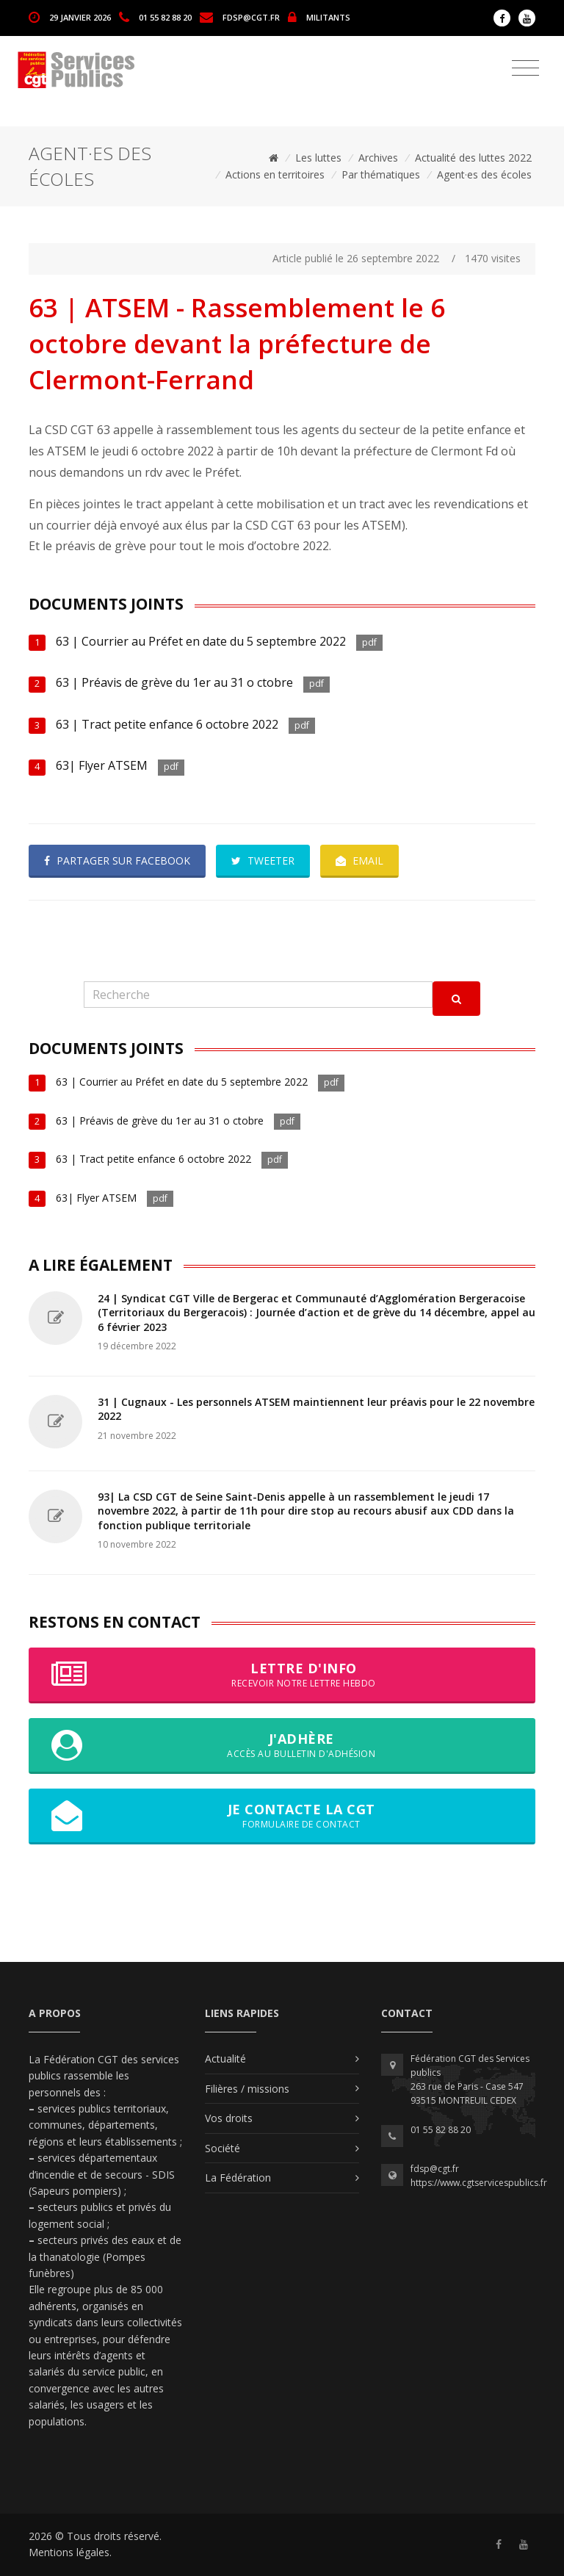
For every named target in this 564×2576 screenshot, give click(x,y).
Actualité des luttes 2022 (473, 158)
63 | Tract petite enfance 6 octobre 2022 (167, 724)
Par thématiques (380, 174)
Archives (378, 158)
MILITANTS (328, 16)
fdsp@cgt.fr (251, 16)
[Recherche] (258, 995)
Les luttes (318, 158)
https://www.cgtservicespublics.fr (479, 2182)
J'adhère (282, 1745)
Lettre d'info (282, 1674)
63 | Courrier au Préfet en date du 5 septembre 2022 (201, 641)
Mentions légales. (70, 2552)
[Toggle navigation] (525, 68)
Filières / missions (247, 2089)
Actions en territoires (275, 174)
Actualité (225, 2059)
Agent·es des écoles (484, 174)
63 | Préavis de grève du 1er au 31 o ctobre (174, 682)
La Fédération (238, 2177)
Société (222, 2148)
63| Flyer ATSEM (103, 765)
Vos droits (229, 2118)
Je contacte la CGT (282, 1815)
